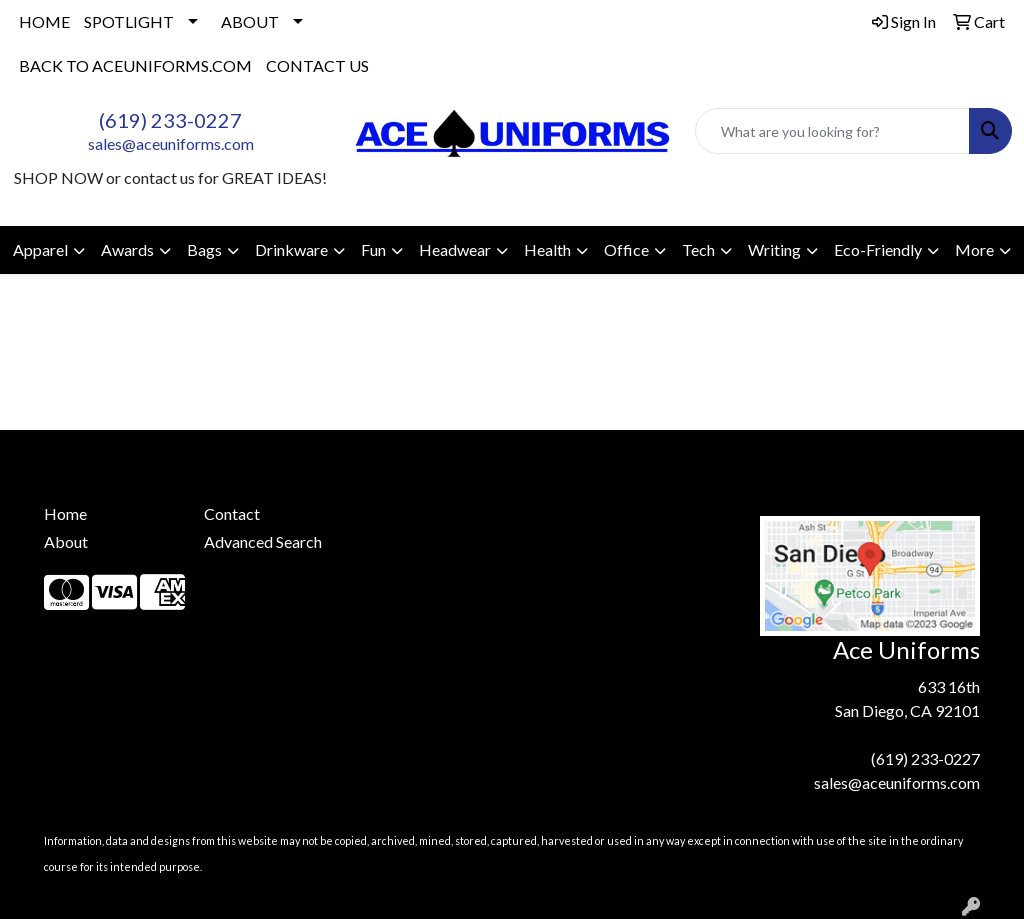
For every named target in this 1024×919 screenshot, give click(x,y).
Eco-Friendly (878, 249)
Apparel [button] (40, 249)
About (66, 541)
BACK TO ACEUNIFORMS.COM (135, 65)
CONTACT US (317, 65)
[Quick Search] (832, 131)
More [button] (974, 249)
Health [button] (547, 249)
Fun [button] (373, 249)
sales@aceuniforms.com (171, 143)
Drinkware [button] (291, 249)
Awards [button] (127, 249)
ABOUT (250, 21)
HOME (44, 21)
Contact (232, 513)
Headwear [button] (455, 249)
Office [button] (626, 249)
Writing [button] (774, 249)
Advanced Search (263, 541)
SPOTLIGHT (129, 21)
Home (65, 513)
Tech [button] (698, 249)
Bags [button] (204, 249)
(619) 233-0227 (170, 120)
